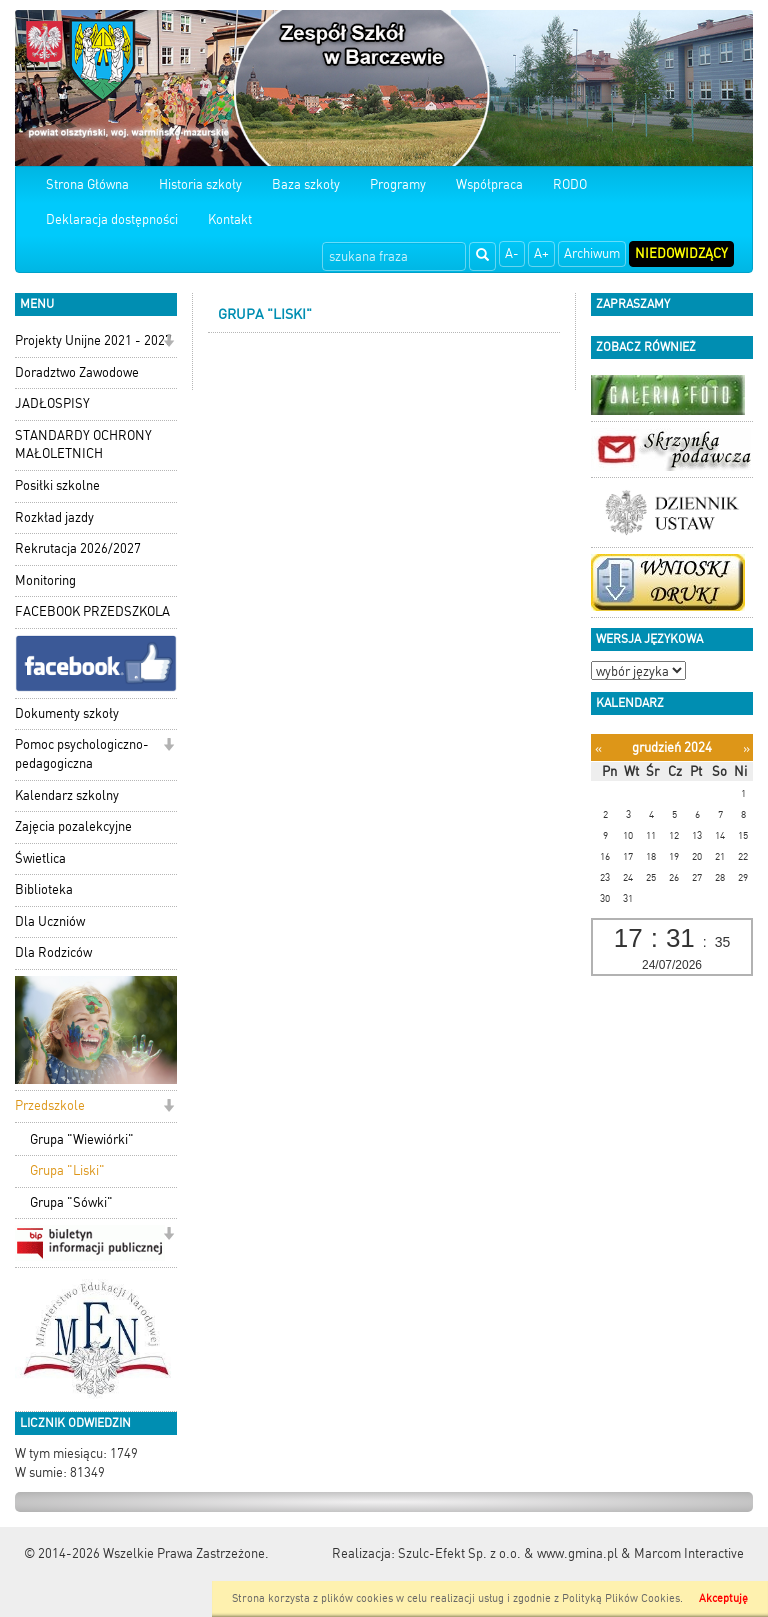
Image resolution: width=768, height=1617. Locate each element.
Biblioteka (44, 889)
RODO (570, 184)
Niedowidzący (681, 253)
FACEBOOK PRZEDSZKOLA (92, 611)
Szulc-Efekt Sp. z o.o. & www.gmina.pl (508, 1553)
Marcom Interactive (689, 1553)
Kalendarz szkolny (67, 795)
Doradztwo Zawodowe (77, 372)
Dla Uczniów (50, 921)
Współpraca (489, 184)
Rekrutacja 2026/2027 (78, 548)
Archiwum (592, 253)
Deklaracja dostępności (112, 219)
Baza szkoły (306, 184)
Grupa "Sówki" (71, 1202)
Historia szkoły (200, 184)
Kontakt (230, 219)
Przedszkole (50, 1105)
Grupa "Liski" (67, 1170)
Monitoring (45, 580)
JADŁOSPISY (52, 403)
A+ (541, 253)
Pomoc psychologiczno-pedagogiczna (82, 754)
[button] (168, 342)
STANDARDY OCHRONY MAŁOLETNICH (83, 445)
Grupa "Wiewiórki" (82, 1139)
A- (512, 253)
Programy (398, 184)
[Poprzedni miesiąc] (598, 748)
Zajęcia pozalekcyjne (73, 826)
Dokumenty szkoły (67, 713)
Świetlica (40, 858)
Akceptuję (723, 1598)
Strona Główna (87, 184)
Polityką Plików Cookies (621, 1598)
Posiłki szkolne (57, 485)
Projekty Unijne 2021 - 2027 (93, 340)
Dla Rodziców (53, 952)
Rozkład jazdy (54, 517)
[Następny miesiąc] (746, 748)
